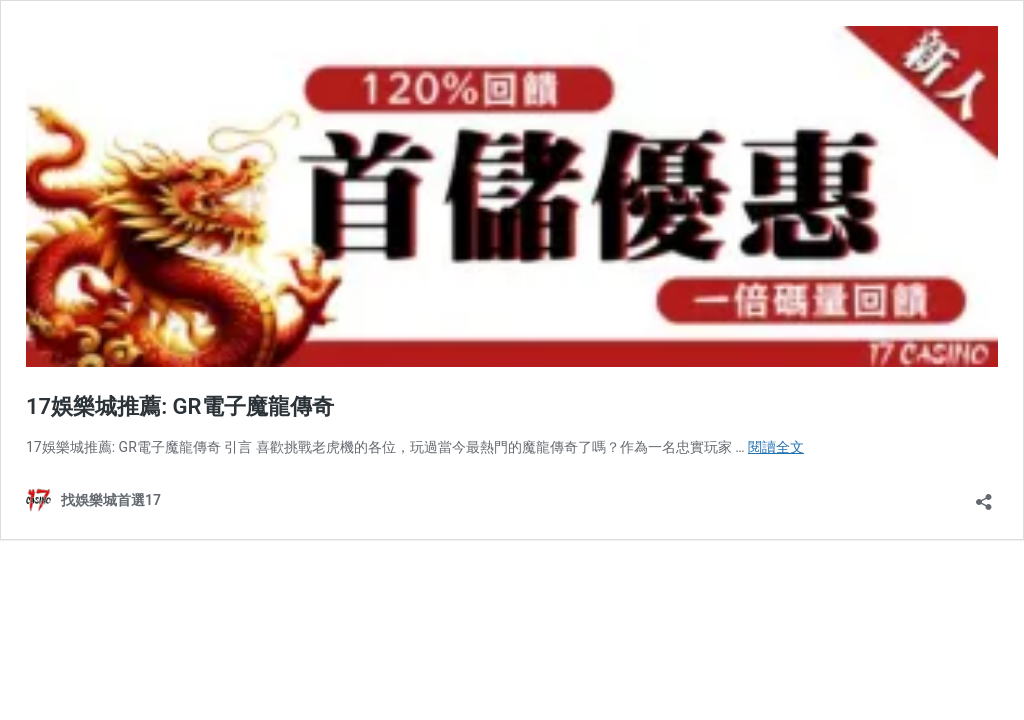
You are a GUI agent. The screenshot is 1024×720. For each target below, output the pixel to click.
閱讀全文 (776, 447)
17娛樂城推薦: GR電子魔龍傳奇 (180, 406)
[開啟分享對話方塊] (984, 495)
